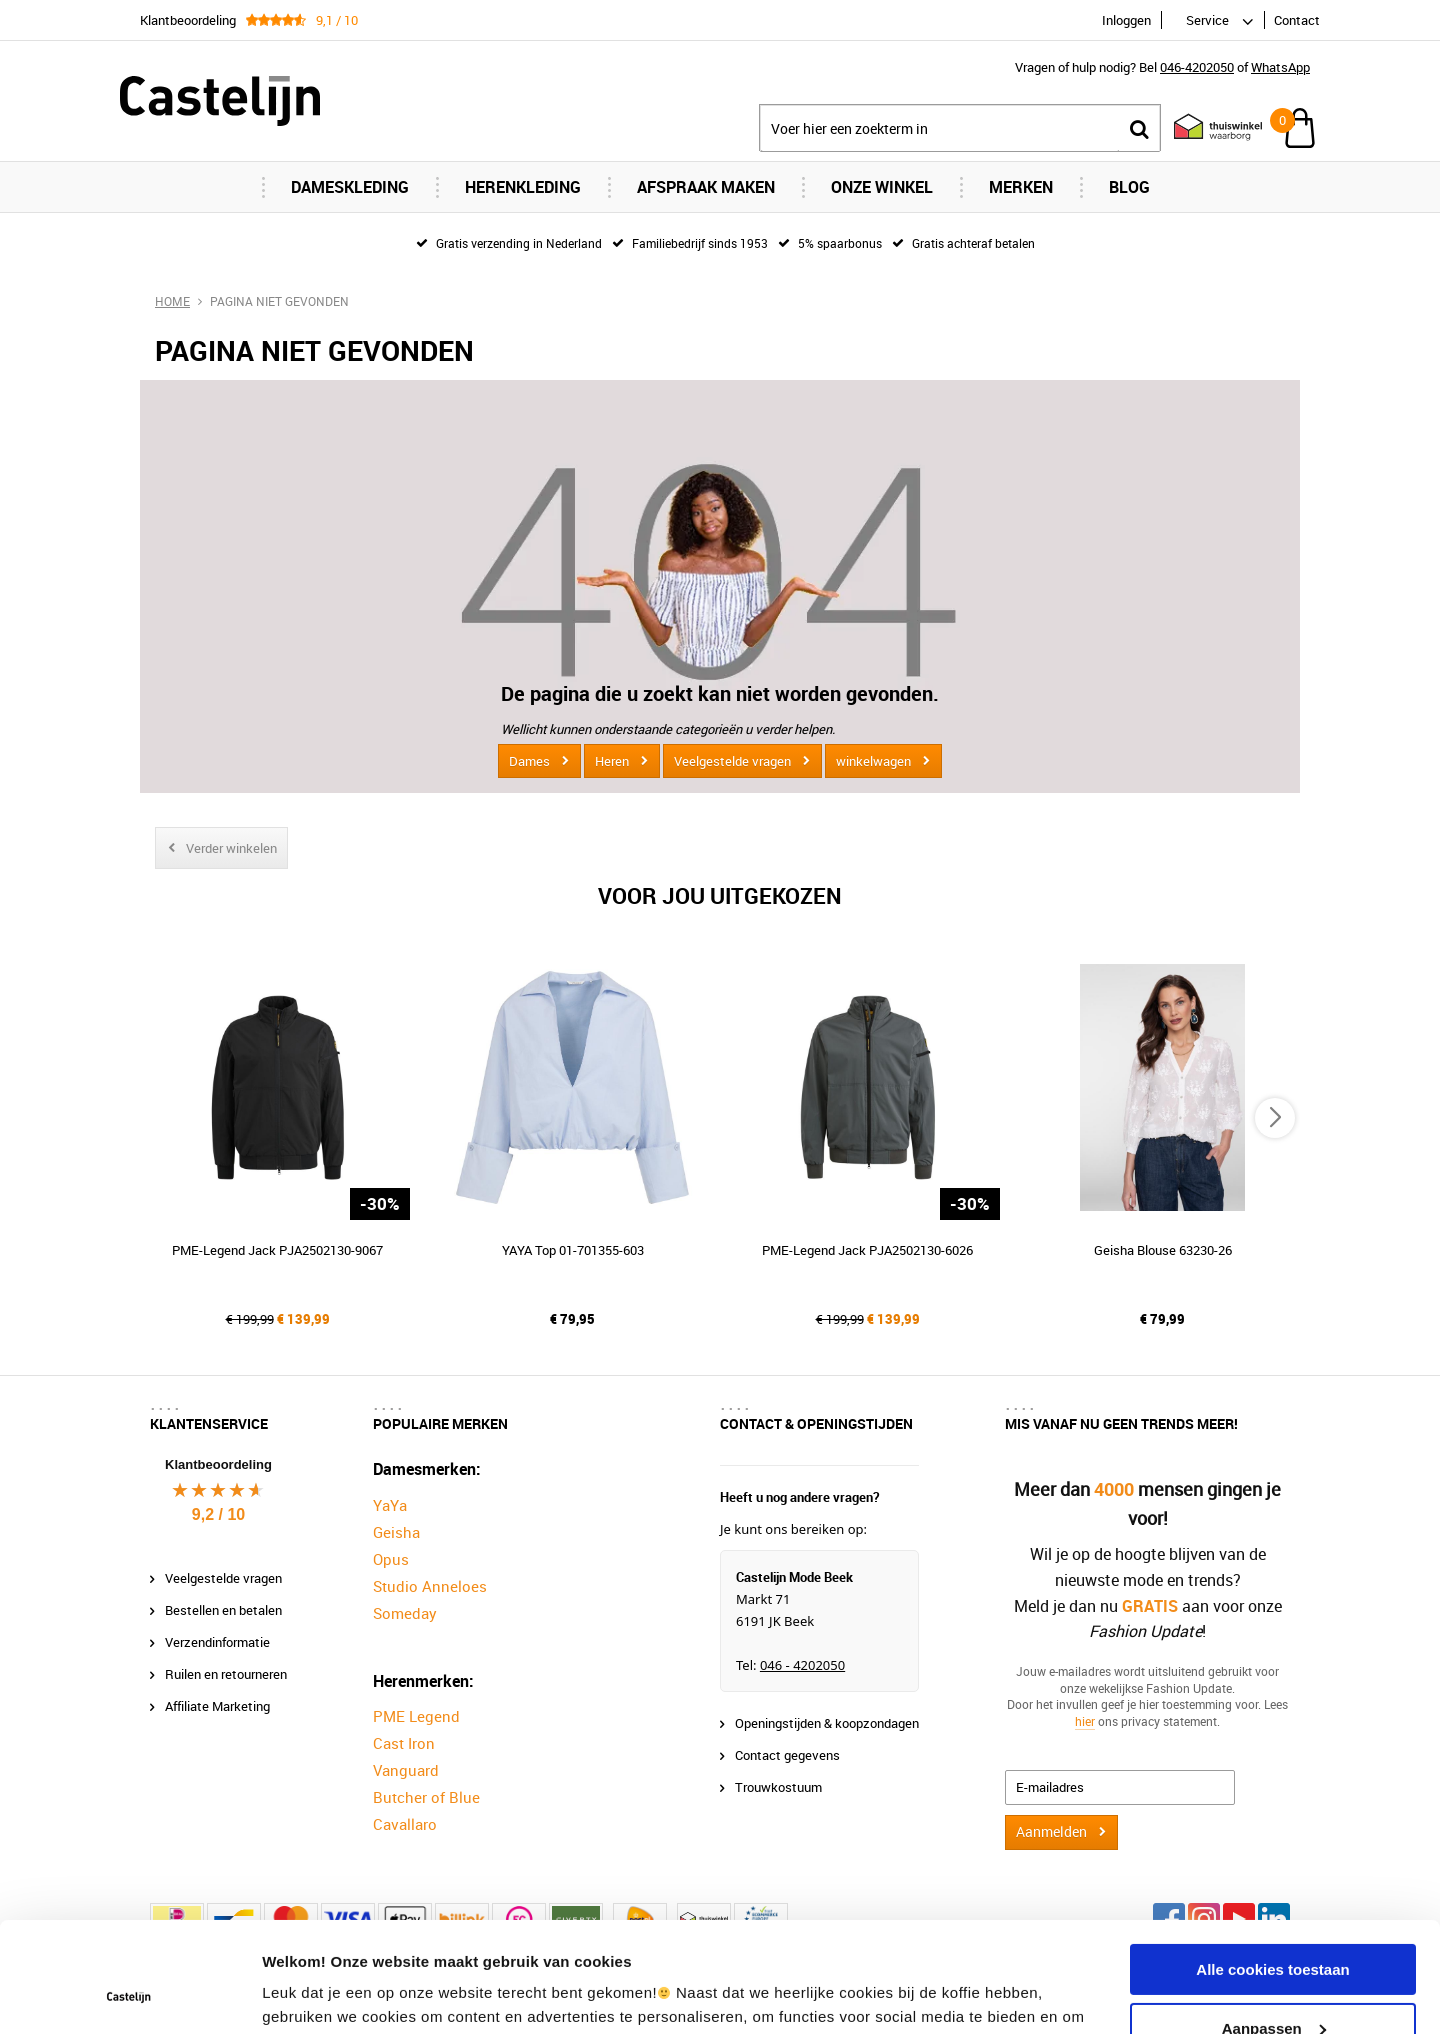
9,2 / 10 (218, 1514)
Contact (1297, 20)
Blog (1129, 187)
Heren (612, 761)
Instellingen (304, 1994)
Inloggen (1126, 20)
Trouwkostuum (778, 1787)
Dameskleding (350, 187)
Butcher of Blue (426, 1797)
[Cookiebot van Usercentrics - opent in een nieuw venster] (129, 1995)
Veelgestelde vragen (732, 761)
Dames (529, 761)
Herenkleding (523, 187)
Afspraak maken (706, 187)
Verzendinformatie (217, 1642)
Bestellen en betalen (223, 1610)
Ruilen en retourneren (226, 1674)
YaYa (390, 1505)
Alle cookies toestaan (1272, 1866)
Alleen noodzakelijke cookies (1273, 1983)
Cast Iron (404, 1743)
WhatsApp (1280, 67)
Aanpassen (1274, 1924)
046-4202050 (1197, 67)
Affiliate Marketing (217, 1706)
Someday (405, 1613)
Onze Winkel (882, 187)
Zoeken (1139, 128)
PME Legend (416, 1716)
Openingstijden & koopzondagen (827, 1723)
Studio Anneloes (430, 1586)
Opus (391, 1559)
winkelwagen (873, 761)
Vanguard (406, 1770)
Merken (1021, 187)
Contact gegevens (787, 1755)
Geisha (396, 1532)
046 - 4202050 (802, 1665)
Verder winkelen (231, 848)
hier (1085, 1721)
